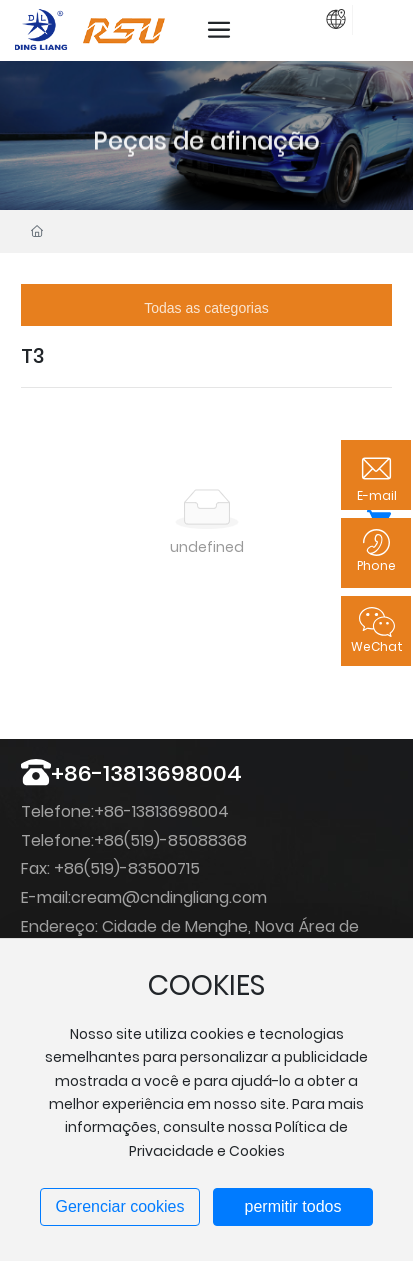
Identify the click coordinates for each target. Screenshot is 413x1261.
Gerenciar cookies (120, 1206)
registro (365, 16)
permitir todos (293, 1206)
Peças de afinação (206, 167)
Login (312, 16)
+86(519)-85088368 (170, 840)
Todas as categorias (206, 308)
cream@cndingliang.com (169, 897)
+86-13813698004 (146, 773)
